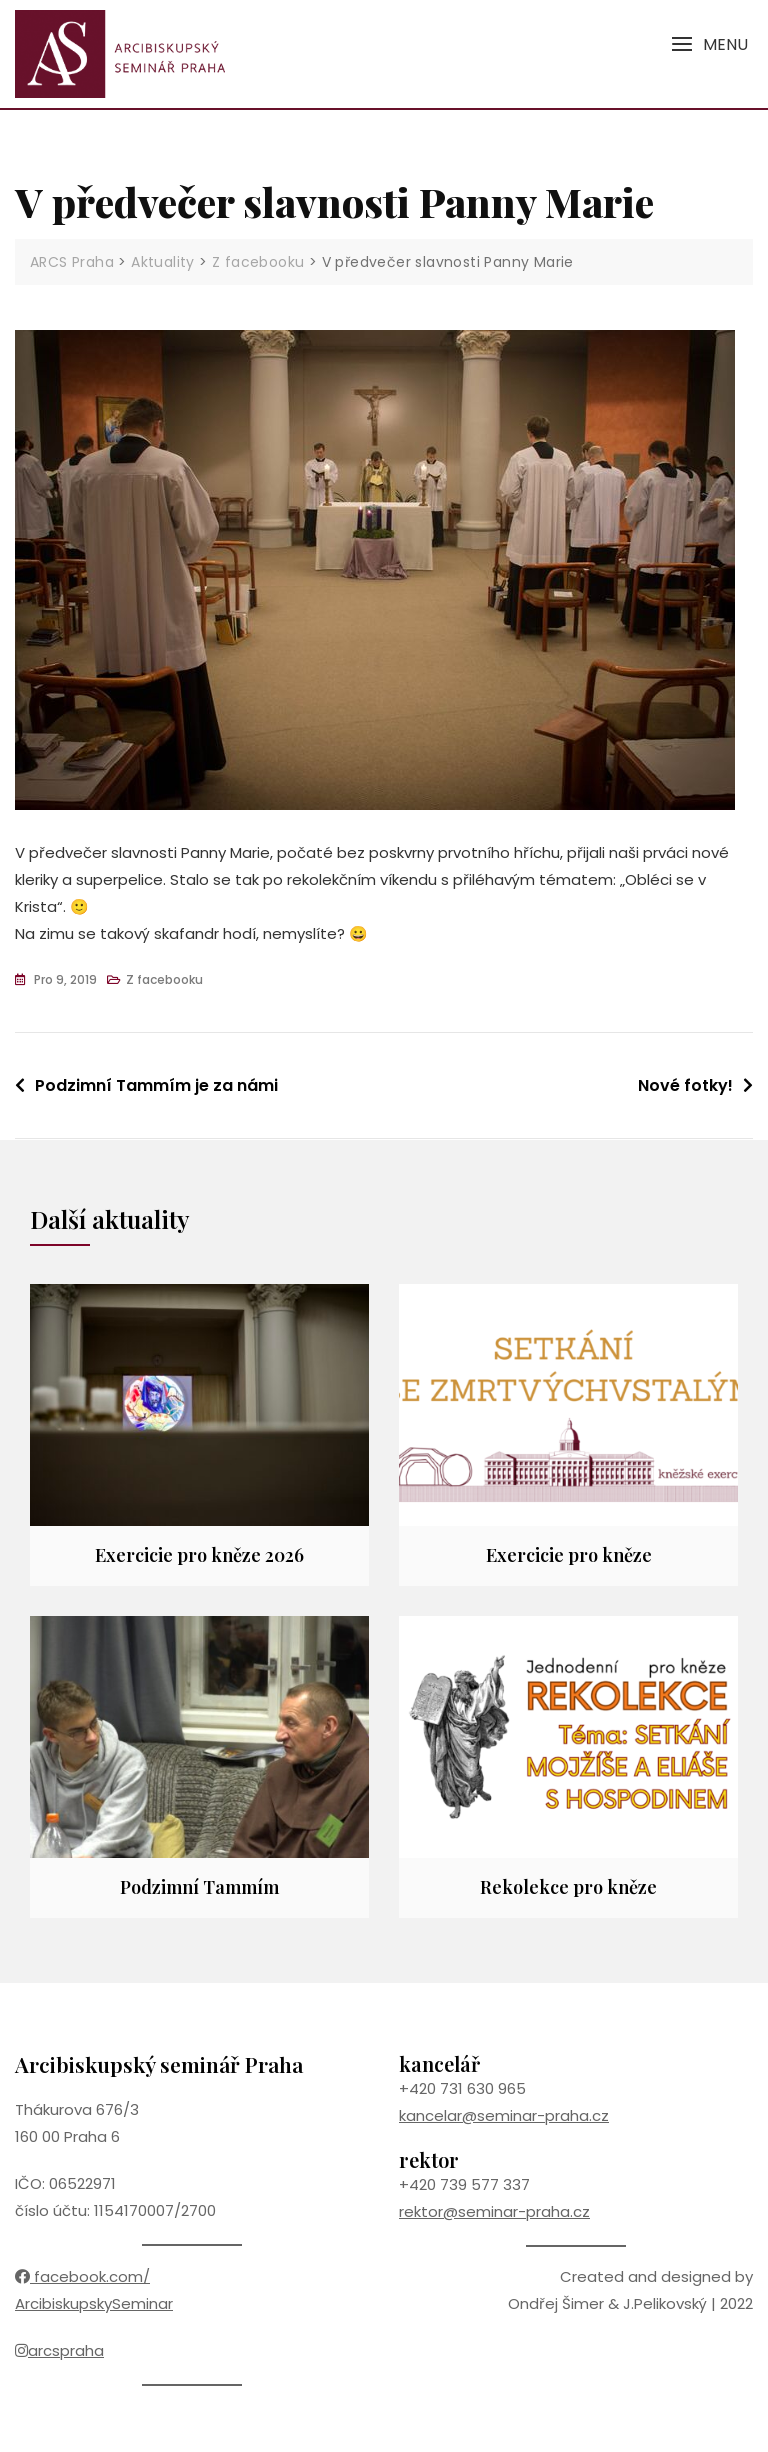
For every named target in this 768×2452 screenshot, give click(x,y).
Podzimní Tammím (199, 1887)
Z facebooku (164, 979)
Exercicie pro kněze (569, 1555)
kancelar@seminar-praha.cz (504, 2115)
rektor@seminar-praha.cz (494, 2211)
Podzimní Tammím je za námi (156, 1085)
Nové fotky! (685, 1085)
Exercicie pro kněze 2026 (199, 1555)
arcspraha (59, 2350)
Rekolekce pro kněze (568, 1887)
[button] (709, 44)
